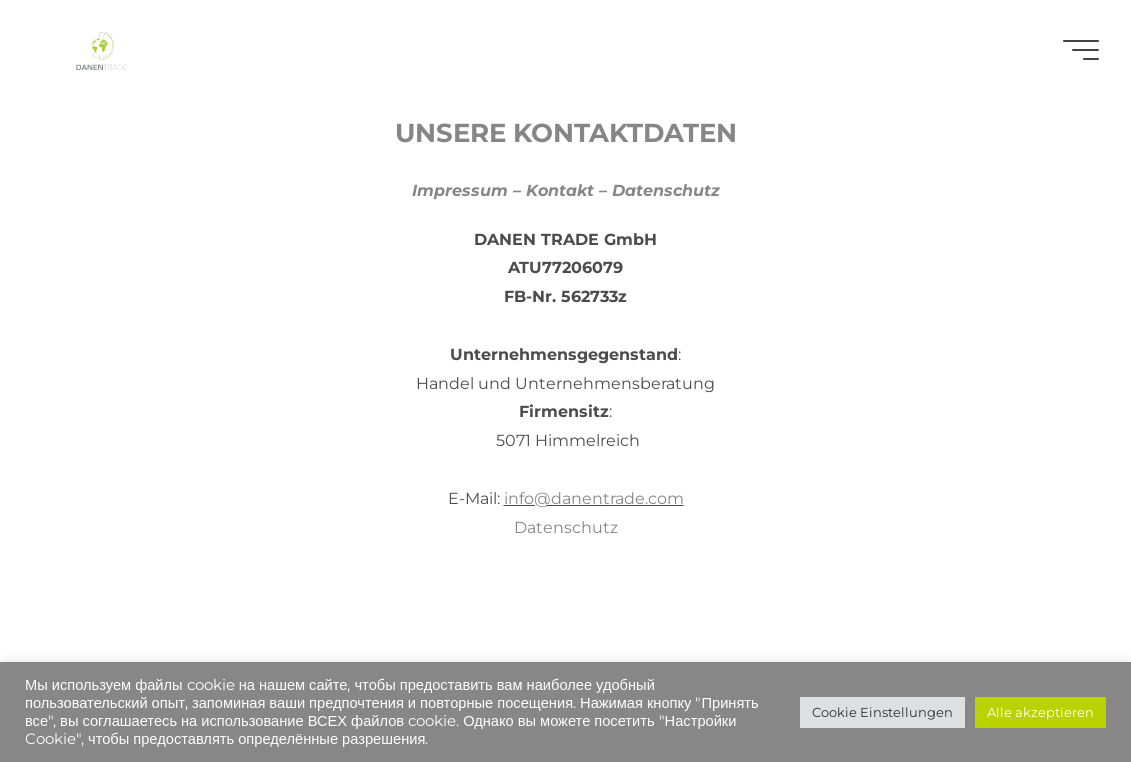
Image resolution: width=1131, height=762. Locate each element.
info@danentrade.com (594, 498)
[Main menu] (1081, 50)
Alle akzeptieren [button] (1040, 712)
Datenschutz (566, 527)
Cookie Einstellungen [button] (882, 712)
